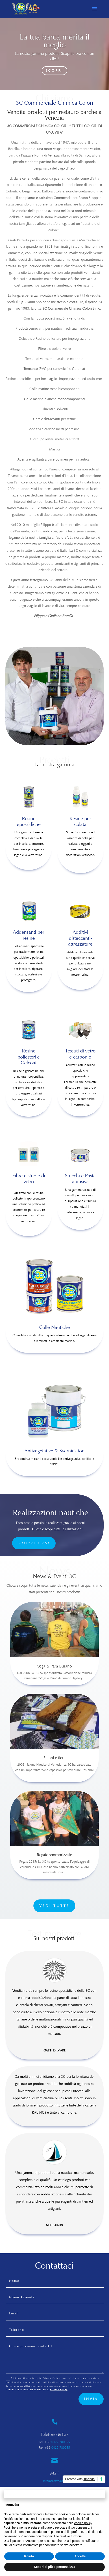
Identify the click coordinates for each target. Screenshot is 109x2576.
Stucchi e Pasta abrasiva (80, 1178)
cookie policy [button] (83, 2523)
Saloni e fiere (54, 1757)
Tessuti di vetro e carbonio (80, 1054)
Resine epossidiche (29, 821)
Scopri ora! (34, 1543)
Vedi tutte (54, 1906)
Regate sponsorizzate (54, 1854)
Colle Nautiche (54, 1327)
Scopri (54, 72)
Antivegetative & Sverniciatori (54, 1451)
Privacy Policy (59, 2389)
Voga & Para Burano (54, 1666)
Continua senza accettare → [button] (54, 2494)
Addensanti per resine (28, 935)
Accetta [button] (80, 2556)
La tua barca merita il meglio (54, 42)
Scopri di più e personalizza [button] (54, 2567)
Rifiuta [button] (29, 2556)
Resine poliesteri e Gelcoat (28, 1057)
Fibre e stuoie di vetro (28, 1178)
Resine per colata (80, 821)
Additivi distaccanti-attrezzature (80, 938)
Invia (91, 2399)
